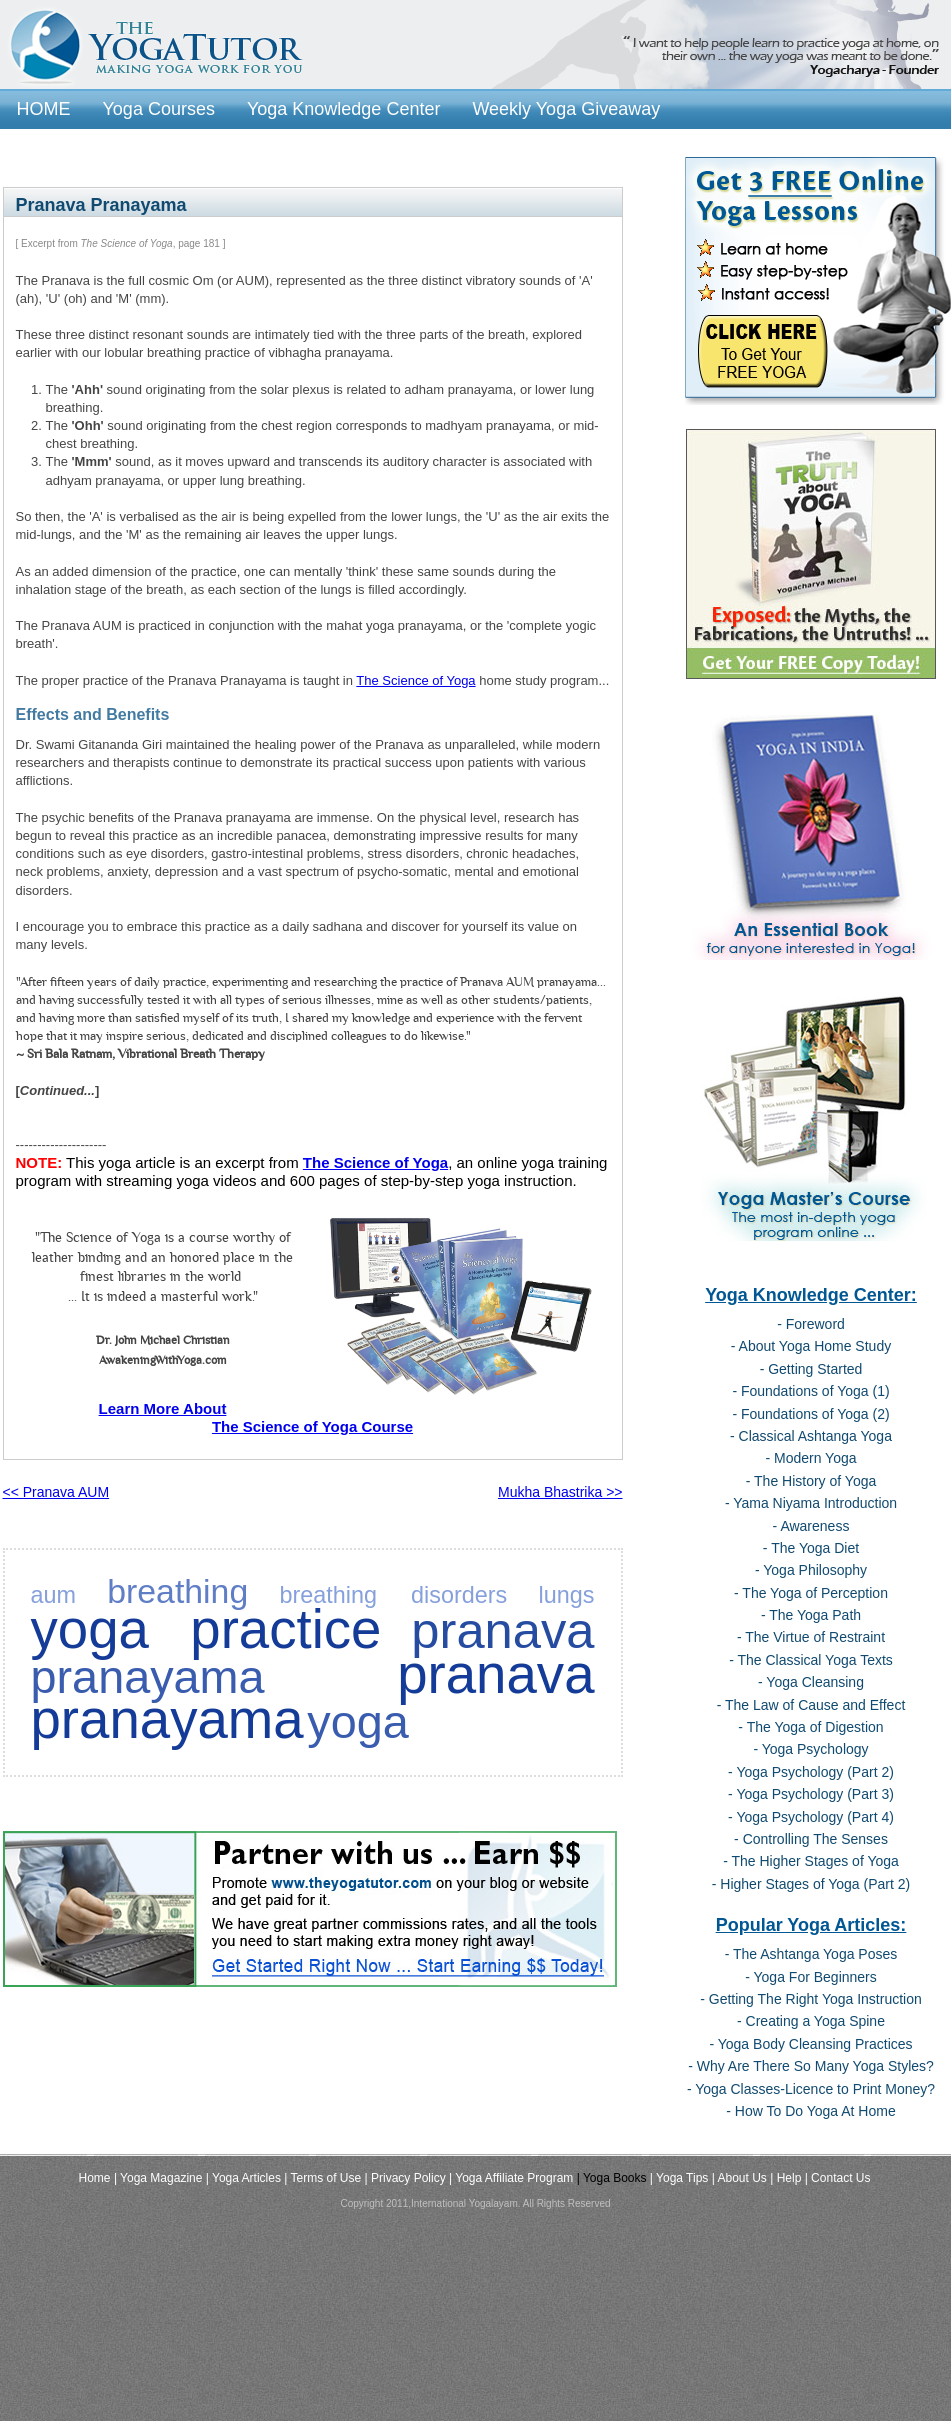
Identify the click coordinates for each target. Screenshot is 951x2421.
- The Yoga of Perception (811, 1593)
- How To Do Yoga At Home (810, 2111)
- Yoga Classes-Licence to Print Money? (811, 2089)
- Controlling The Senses (811, 1839)
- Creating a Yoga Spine (811, 2021)
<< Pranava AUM (56, 1492)
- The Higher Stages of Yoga (811, 1861)
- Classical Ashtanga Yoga (811, 1436)
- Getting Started (811, 1369)
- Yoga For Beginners (811, 1977)
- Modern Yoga (810, 1458)
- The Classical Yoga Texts (811, 1660)
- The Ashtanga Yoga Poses (811, 1954)
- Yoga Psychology (810, 1749)
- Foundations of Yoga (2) (810, 1414)
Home (95, 2178)
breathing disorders (393, 1595)
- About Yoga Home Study (811, 1346)
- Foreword (811, 1324)
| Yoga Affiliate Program (511, 2178)
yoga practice (206, 1629)
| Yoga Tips (679, 2178)
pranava (502, 1630)
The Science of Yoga (415, 680)
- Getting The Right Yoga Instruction (811, 1999)
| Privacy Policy (405, 2178)
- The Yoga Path (811, 1615)
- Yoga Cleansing (811, 1682)
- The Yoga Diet (811, 1548)
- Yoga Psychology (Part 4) (811, 1817)
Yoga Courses (159, 108)
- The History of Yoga (811, 1481)
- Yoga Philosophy (811, 1570)
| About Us (739, 2178)
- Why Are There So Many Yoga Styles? (811, 2066)
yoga (357, 1722)
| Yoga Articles (243, 2178)
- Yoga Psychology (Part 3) (811, 1794)
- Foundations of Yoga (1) (810, 1391)
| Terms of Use (322, 2178)
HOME (44, 108)
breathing (177, 1591)
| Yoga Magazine (158, 2178)
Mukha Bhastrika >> (560, 1492)
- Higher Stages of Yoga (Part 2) (811, 1884)
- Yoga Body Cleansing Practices (810, 2044)
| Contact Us (838, 2178)
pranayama (148, 1677)
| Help (785, 2178)
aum (54, 1595)
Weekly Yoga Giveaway (566, 108)
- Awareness (811, 1526)
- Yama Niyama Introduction (811, 1503)
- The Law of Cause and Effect (811, 1705)
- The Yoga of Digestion (810, 1727)
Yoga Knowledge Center (343, 108)
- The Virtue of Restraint (811, 1637)
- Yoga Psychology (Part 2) (811, 1772)
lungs (567, 1595)
